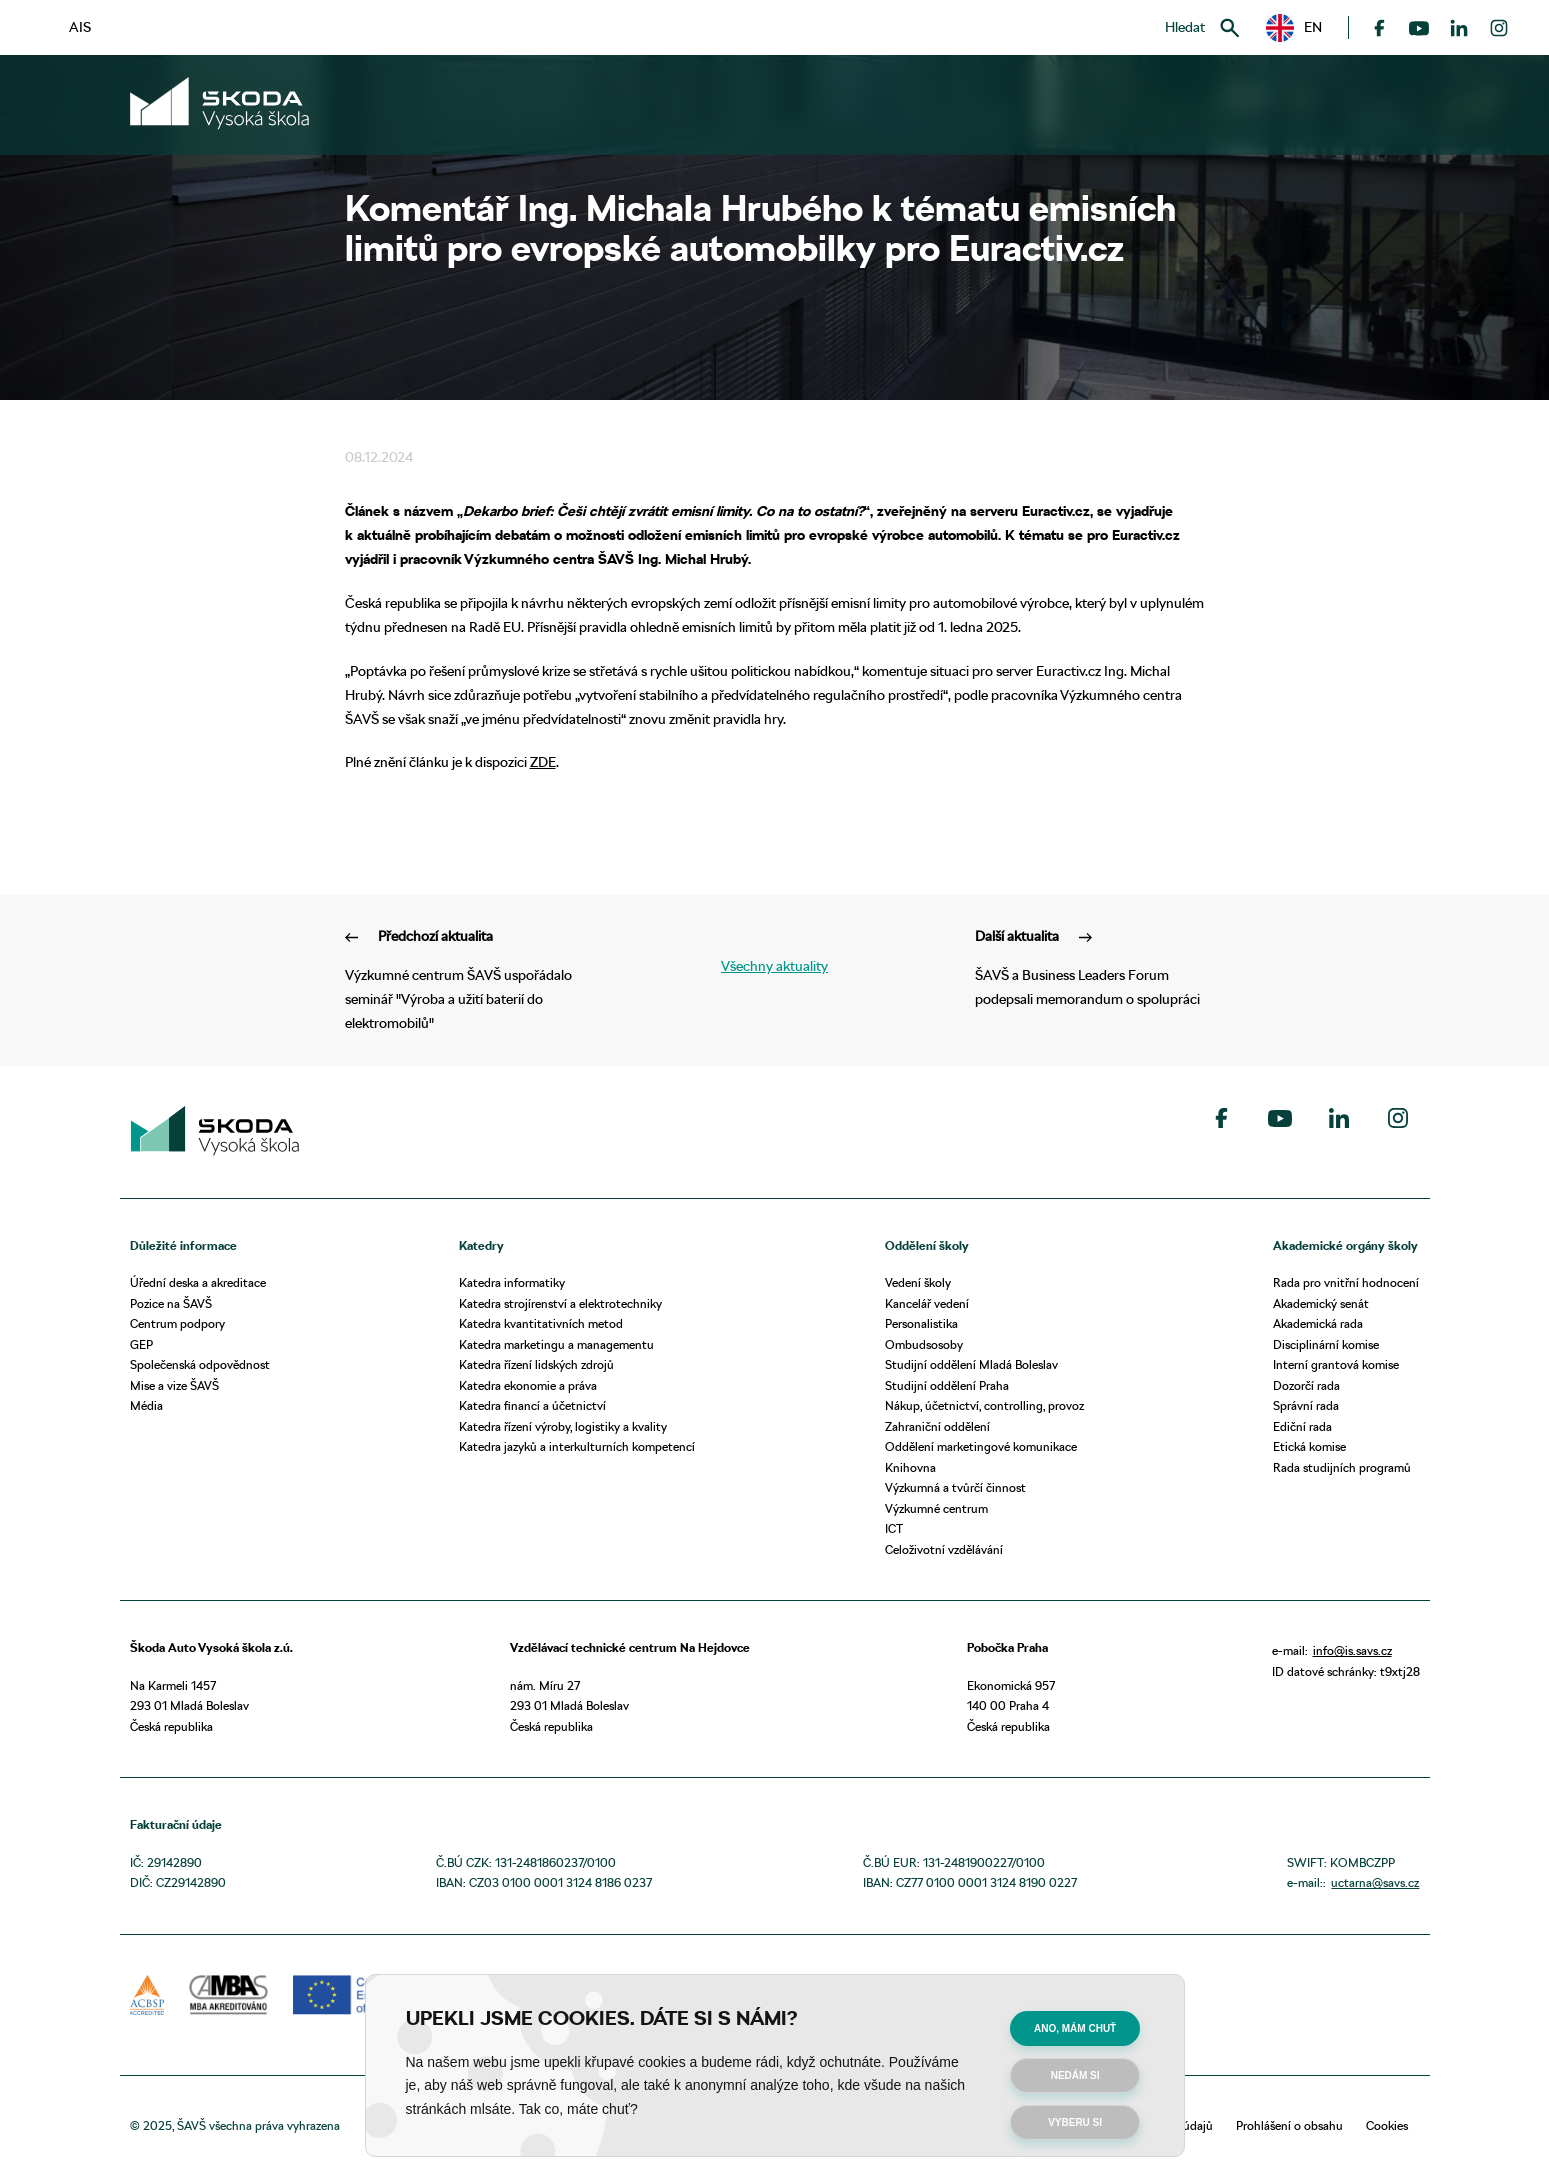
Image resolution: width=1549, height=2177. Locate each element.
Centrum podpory (177, 1323)
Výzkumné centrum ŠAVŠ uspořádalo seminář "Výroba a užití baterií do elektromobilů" (460, 978)
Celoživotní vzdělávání (944, 1549)
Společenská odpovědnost (200, 1364)
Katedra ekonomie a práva (528, 1385)
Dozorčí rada (1306, 1385)
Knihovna (910, 1467)
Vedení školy (918, 1282)
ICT (894, 1528)
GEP (141, 1344)
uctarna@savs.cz (1375, 1882)
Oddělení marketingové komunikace (981, 1446)
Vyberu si (1075, 2122)
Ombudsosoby (924, 1344)
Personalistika (921, 1323)
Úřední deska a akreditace (198, 1282)
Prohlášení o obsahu (1289, 2125)
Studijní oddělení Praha (947, 1385)
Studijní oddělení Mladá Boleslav (971, 1364)
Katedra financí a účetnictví (532, 1405)
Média (146, 1405)
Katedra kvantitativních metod (541, 1323)
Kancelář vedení (927, 1303)
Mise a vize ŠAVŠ (174, 1385)
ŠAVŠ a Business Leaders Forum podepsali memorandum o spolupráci (1090, 966)
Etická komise (1309, 1446)
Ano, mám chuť (1075, 2028)
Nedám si (1075, 2075)
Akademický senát (1321, 1303)
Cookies (1387, 2125)
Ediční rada (1302, 1426)
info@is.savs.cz (1352, 1650)
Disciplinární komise (1326, 1344)
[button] (1294, 28)
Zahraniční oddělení (937, 1426)
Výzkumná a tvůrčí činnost (955, 1487)
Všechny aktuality (774, 966)
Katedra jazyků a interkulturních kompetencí (577, 1446)
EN (1294, 28)
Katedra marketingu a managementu (556, 1344)
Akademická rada (1318, 1323)
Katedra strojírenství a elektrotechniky (560, 1303)
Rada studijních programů (1342, 1467)
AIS (80, 27)
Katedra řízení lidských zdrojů (536, 1364)
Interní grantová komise (1336, 1364)
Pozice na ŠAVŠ (171, 1303)
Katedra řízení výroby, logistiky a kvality (563, 1426)
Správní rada (1306, 1405)
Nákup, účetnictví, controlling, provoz (984, 1405)
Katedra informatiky (512, 1282)
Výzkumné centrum (936, 1508)
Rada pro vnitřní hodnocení (1346, 1282)
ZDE (543, 762)
